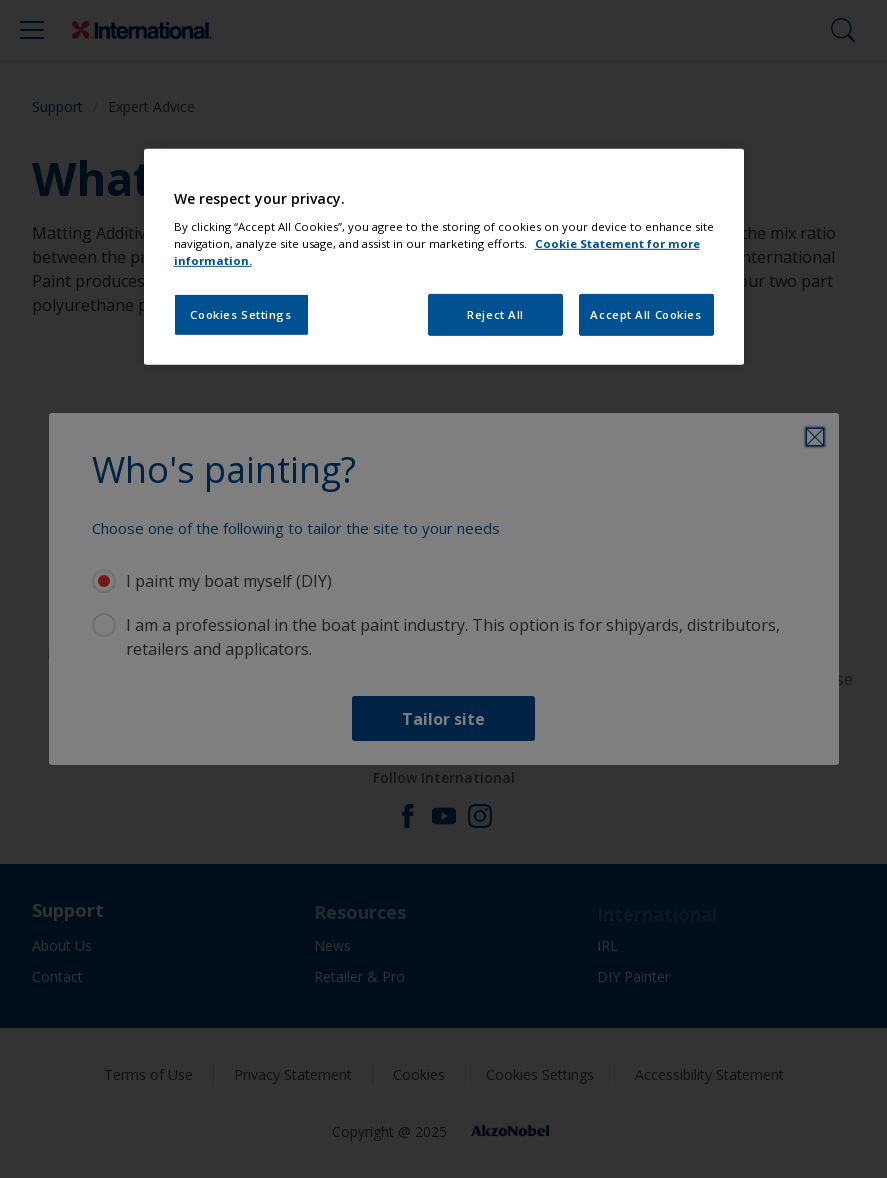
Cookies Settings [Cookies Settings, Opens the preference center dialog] (240, 314)
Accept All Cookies (645, 314)
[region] (444, 257)
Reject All (495, 314)
